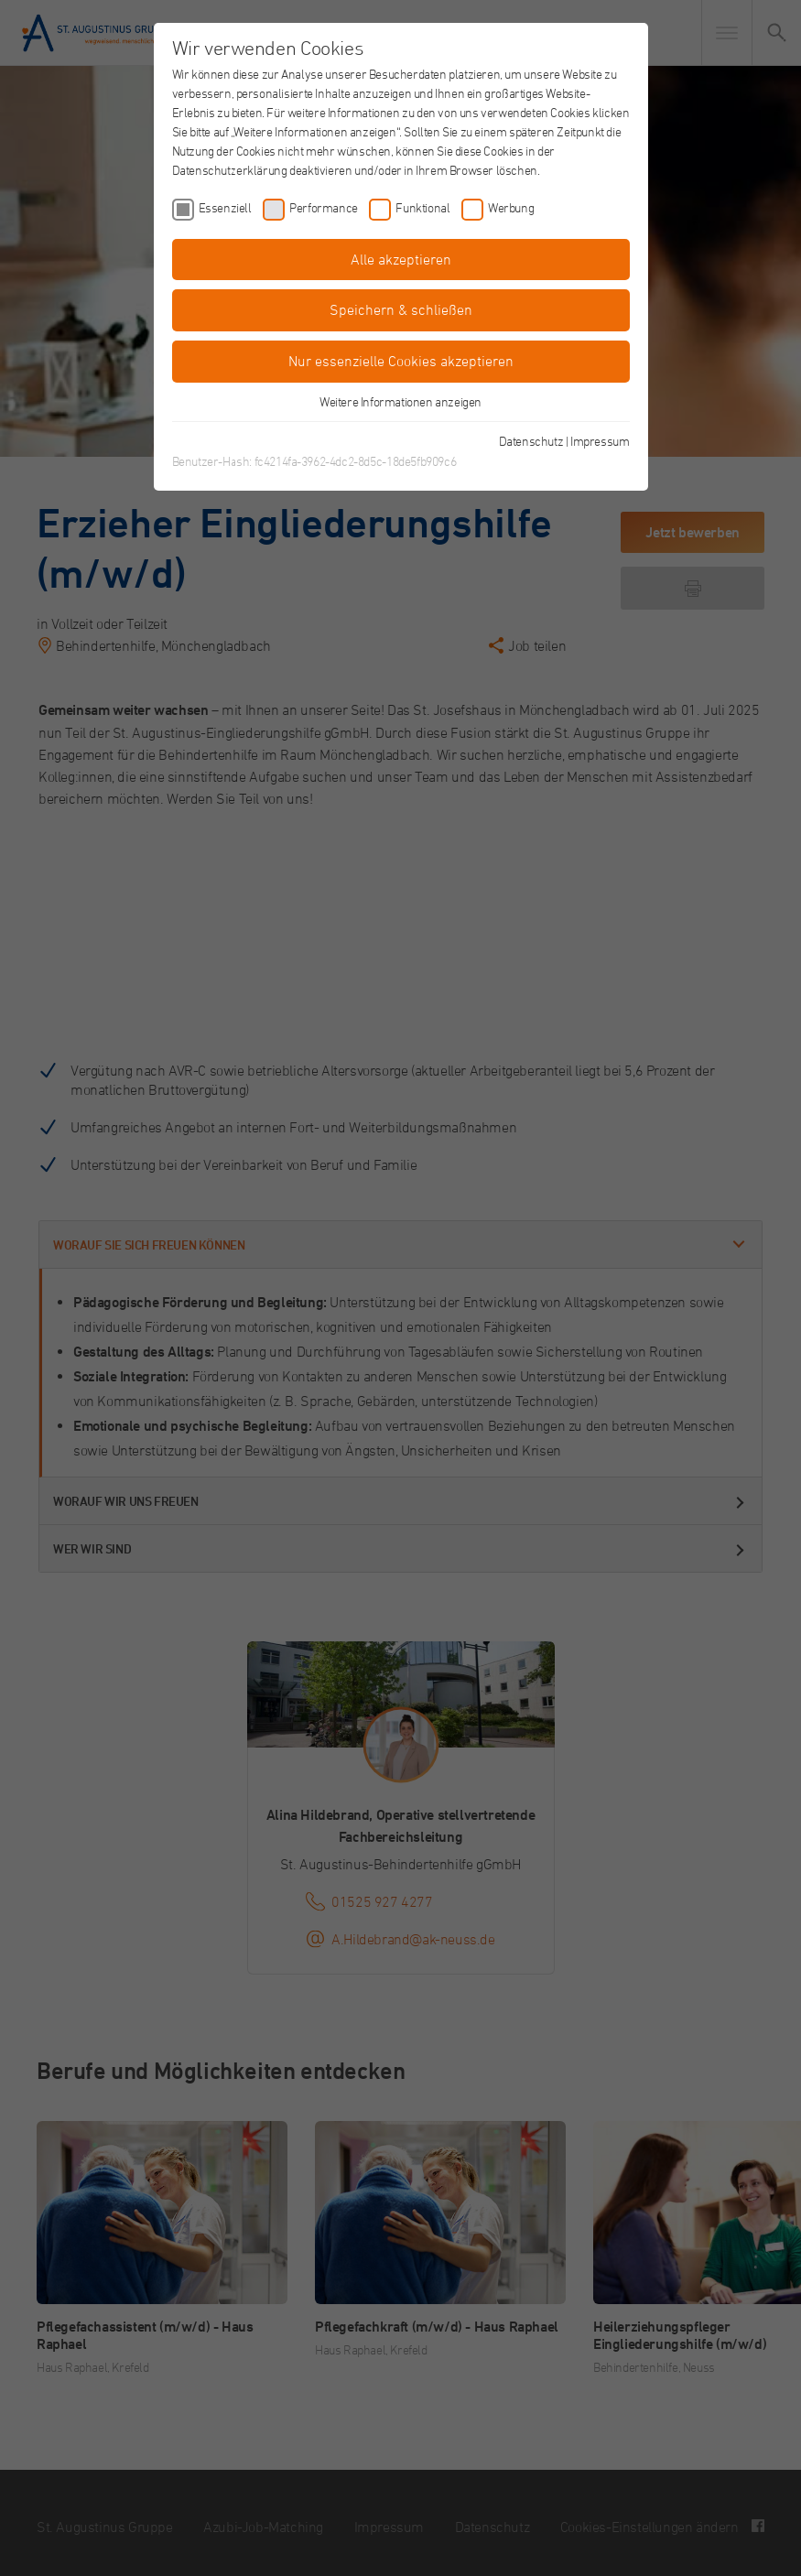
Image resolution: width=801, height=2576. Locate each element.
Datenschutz (531, 441)
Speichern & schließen (401, 309)
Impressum (599, 441)
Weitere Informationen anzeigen (400, 401)
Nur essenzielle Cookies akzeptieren (401, 360)
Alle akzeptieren (401, 259)
